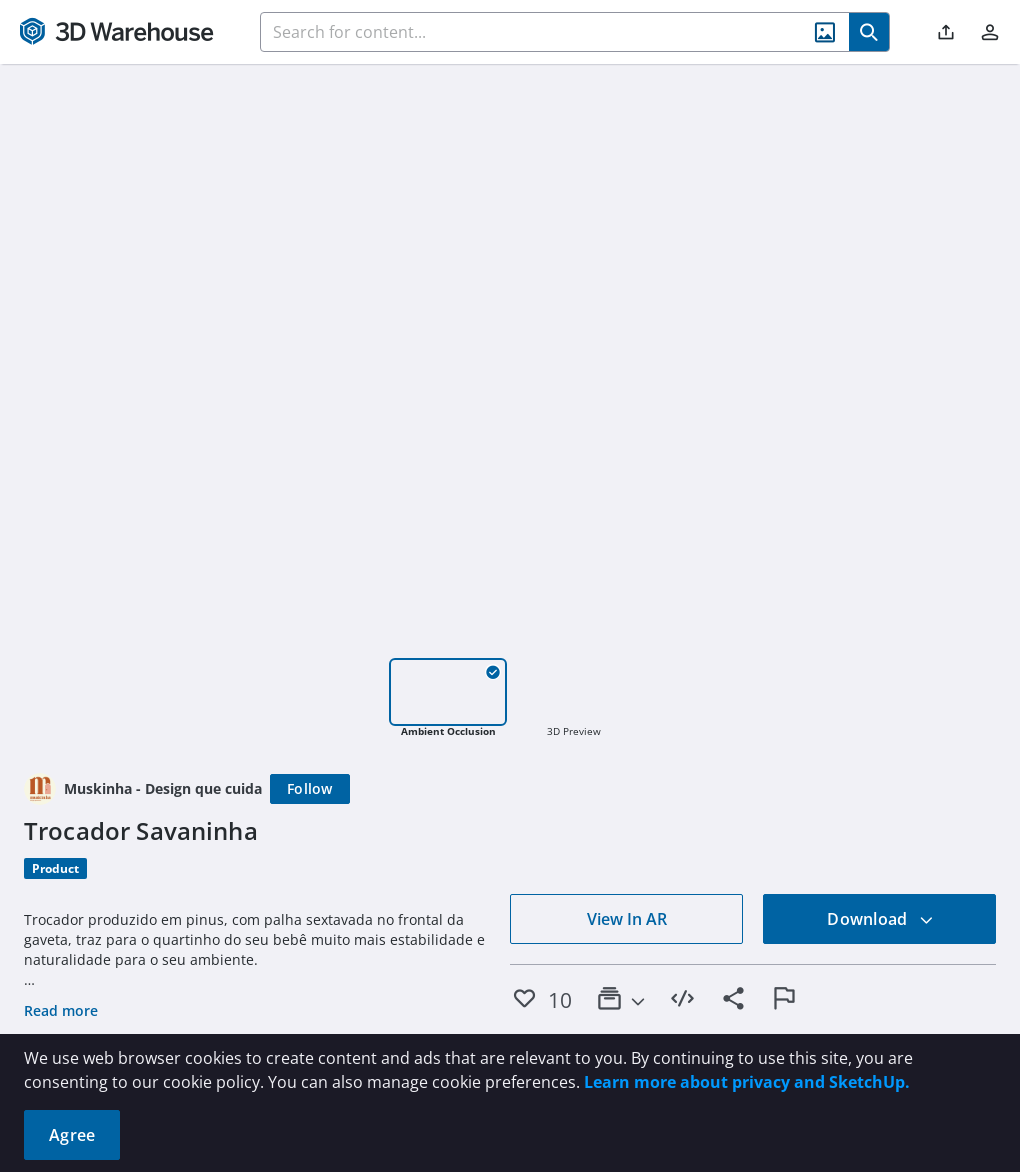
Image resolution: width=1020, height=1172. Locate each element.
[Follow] (310, 789)
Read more (61, 1010)
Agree (72, 1135)
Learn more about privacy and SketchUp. (747, 1082)
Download (880, 919)
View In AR (627, 919)
